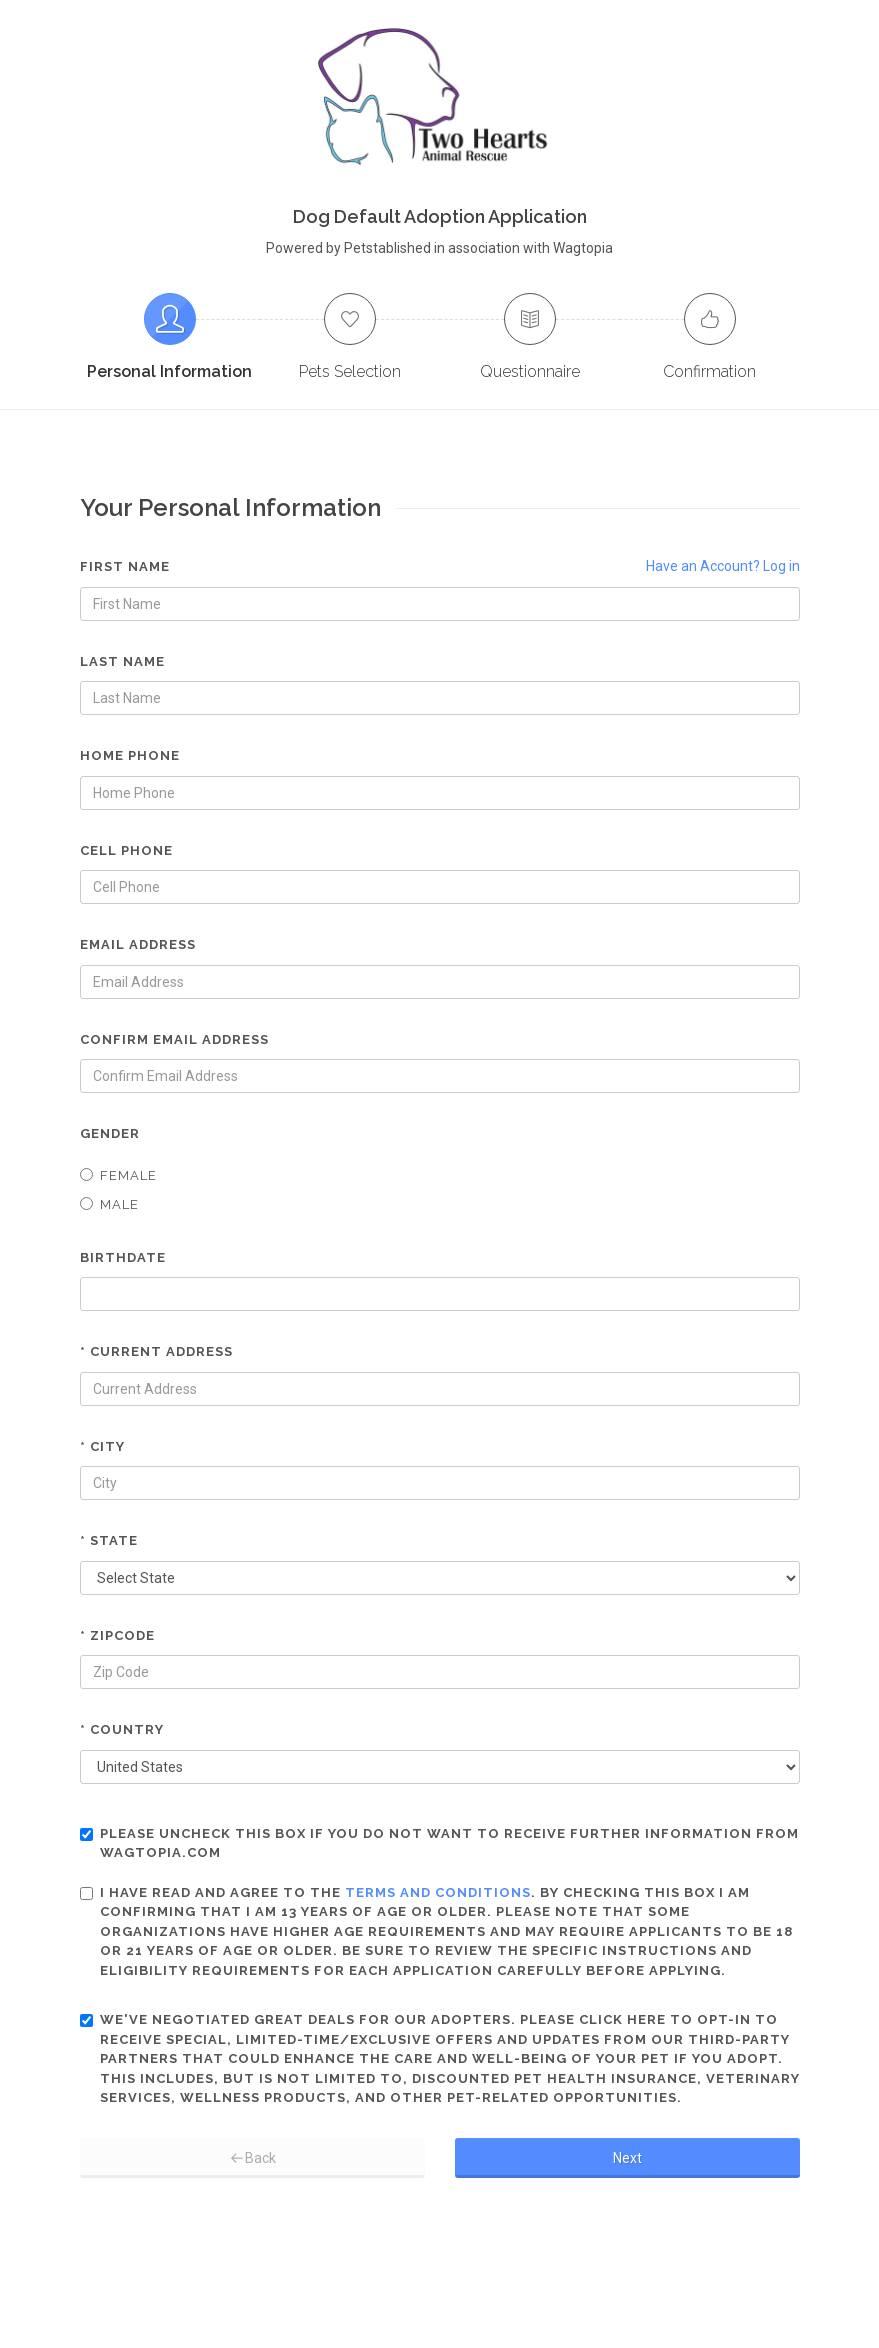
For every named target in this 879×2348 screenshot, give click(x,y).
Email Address (138, 944)
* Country (122, 1729)
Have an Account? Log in (723, 566)
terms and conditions (438, 1892)
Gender (110, 1133)
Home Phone (130, 755)
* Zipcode (117, 1635)
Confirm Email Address (174, 1039)
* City (102, 1446)
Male (109, 1204)
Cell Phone (126, 850)
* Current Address (156, 1351)
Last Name (122, 661)
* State (109, 1540)
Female (118, 1175)
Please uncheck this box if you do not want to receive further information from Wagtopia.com (439, 1843)
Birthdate (123, 1257)
